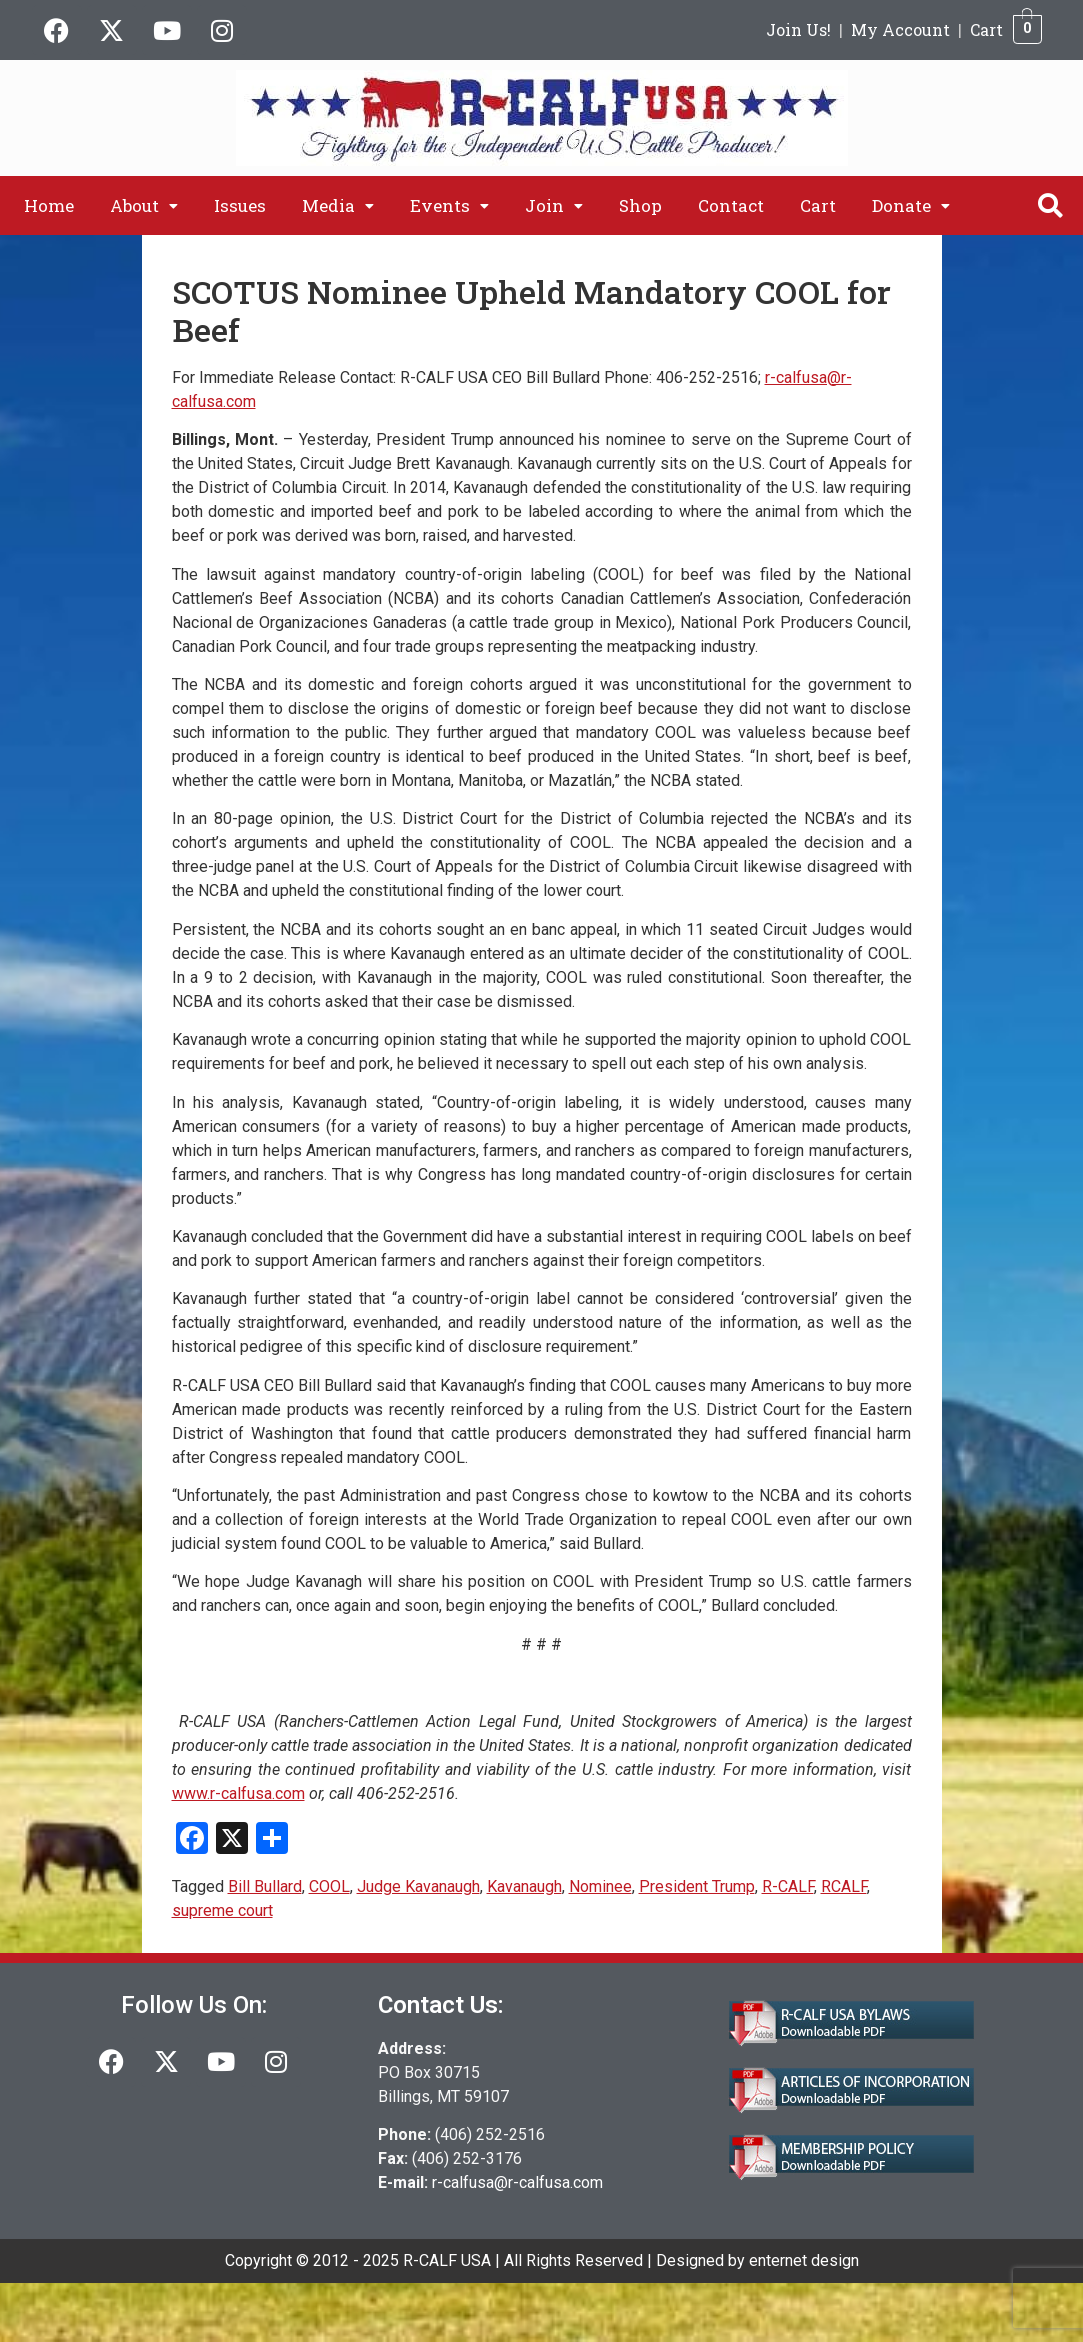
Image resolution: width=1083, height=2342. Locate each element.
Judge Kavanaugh (418, 1886)
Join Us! (798, 29)
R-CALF (788, 1886)
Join (554, 205)
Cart (986, 29)
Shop (640, 205)
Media (338, 205)
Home (49, 205)
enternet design (804, 2260)
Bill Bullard (265, 1886)
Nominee (600, 1886)
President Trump (697, 1886)
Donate (911, 205)
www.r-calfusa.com (238, 1793)
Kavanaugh (524, 1886)
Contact (731, 205)
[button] (144, 205)
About (144, 205)
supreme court (222, 1910)
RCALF (844, 1886)
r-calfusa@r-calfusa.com (517, 2182)
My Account (900, 29)
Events (449, 205)
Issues (240, 205)
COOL (329, 1886)
